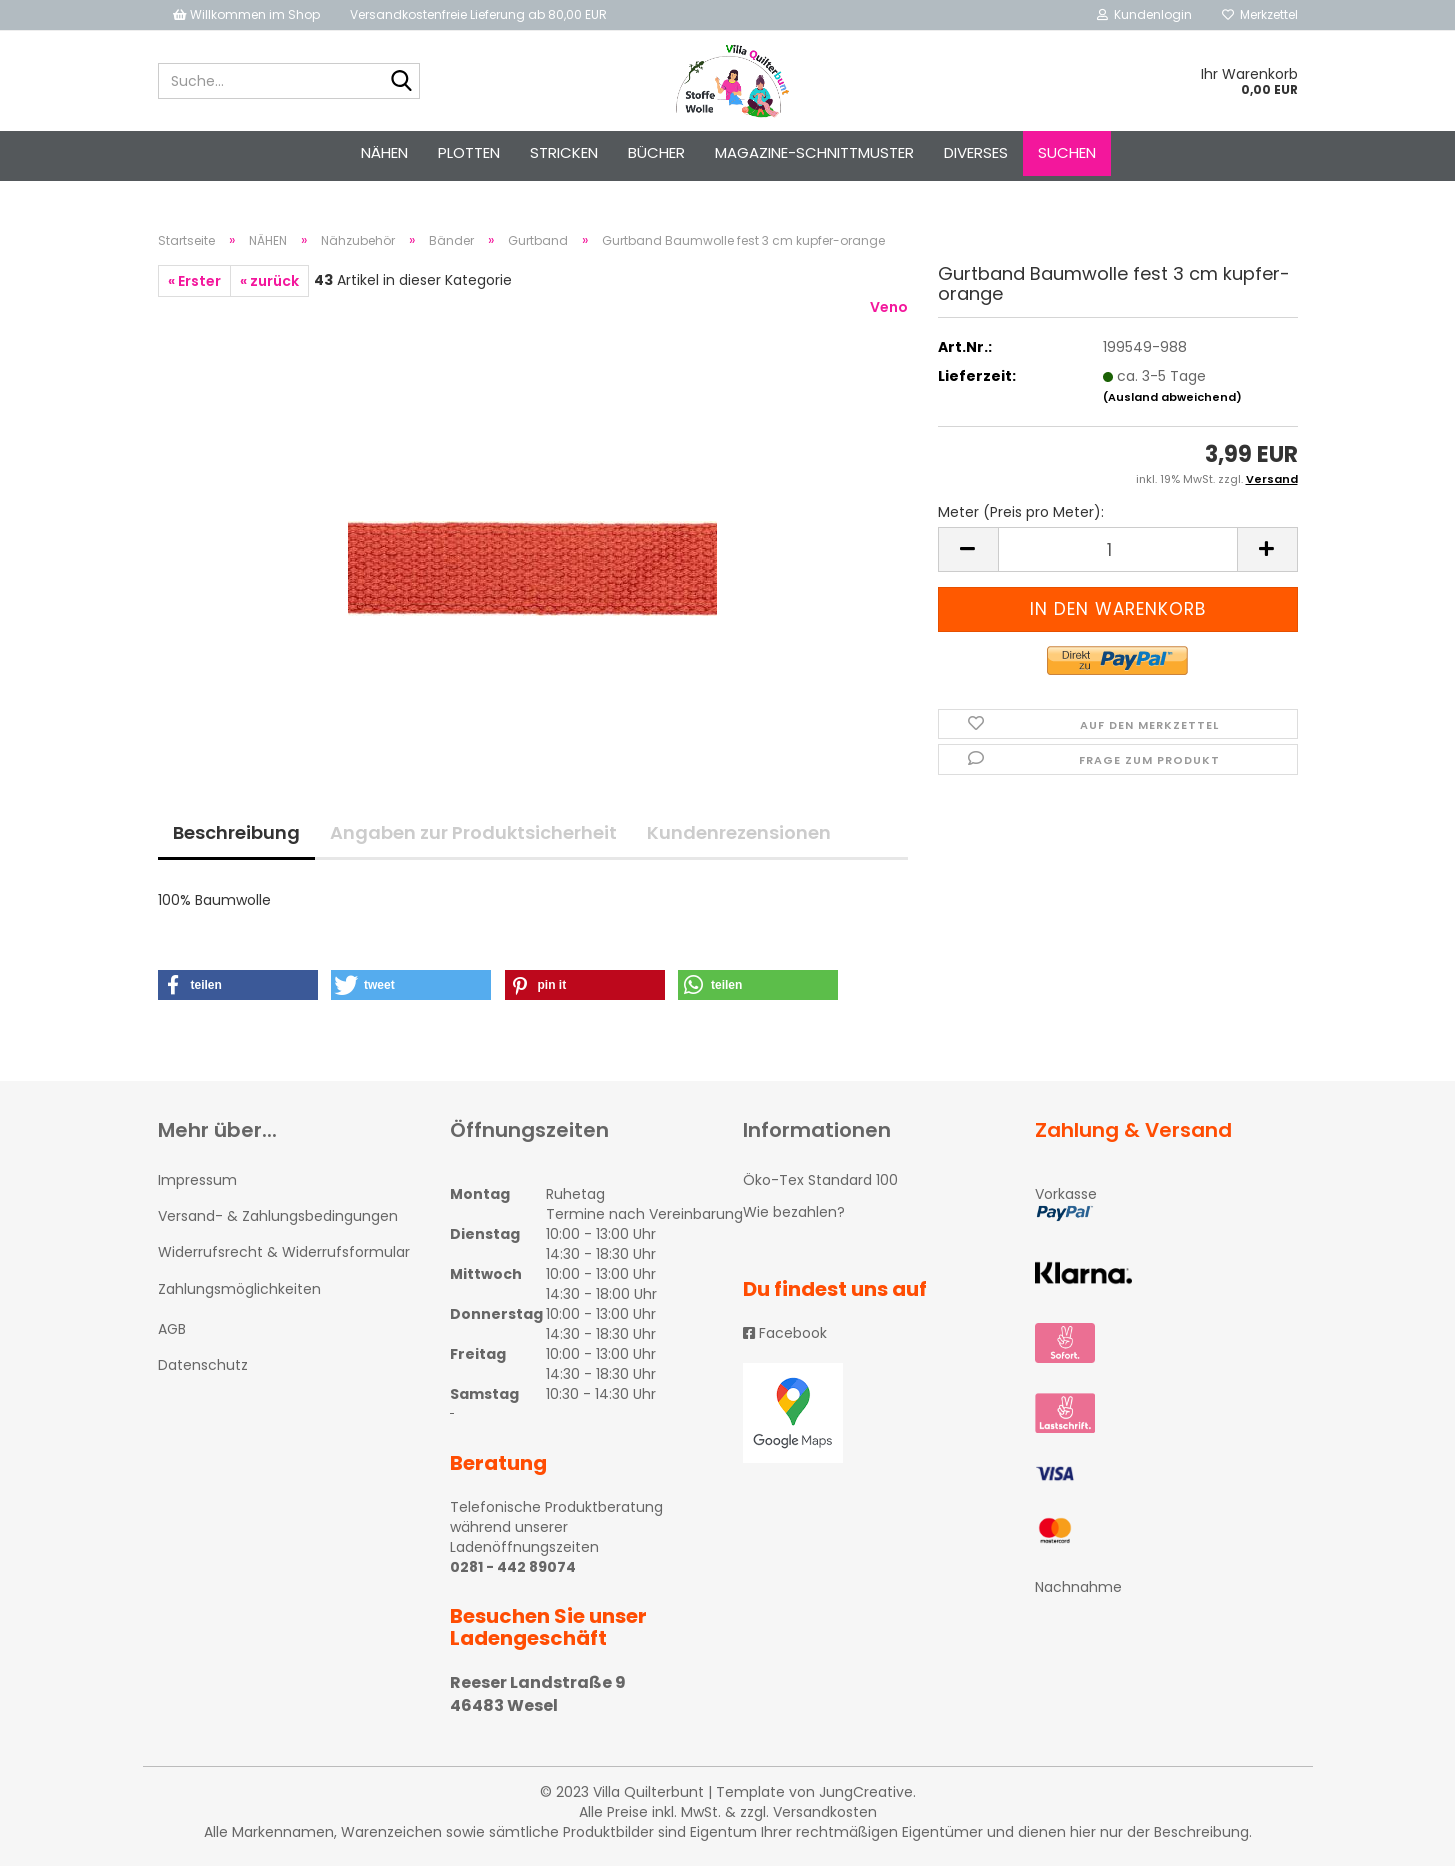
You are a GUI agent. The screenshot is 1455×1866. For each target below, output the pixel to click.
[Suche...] (401, 82)
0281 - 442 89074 (513, 1567)
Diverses (976, 152)
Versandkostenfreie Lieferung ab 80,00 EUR (478, 14)
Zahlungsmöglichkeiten (239, 1289)
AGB (172, 1329)
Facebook (785, 1333)
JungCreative (866, 1792)
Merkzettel (1260, 14)
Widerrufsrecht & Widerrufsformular (284, 1252)
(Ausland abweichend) (1172, 397)
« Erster (194, 281)
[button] (238, 985)
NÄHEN (384, 152)
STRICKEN (564, 152)
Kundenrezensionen (739, 832)
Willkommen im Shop (246, 14)
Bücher (656, 152)
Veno (889, 307)
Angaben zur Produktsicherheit (473, 832)
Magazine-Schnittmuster (814, 152)
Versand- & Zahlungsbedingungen (278, 1216)
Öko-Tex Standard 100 (820, 1180)
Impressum (197, 1180)
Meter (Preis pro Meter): (1021, 512)
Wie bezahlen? (794, 1212)
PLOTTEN (469, 152)
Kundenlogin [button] (1144, 14)
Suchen (1067, 152)
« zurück (269, 281)
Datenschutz (203, 1365)
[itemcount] (1118, 549)
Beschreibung (236, 832)
